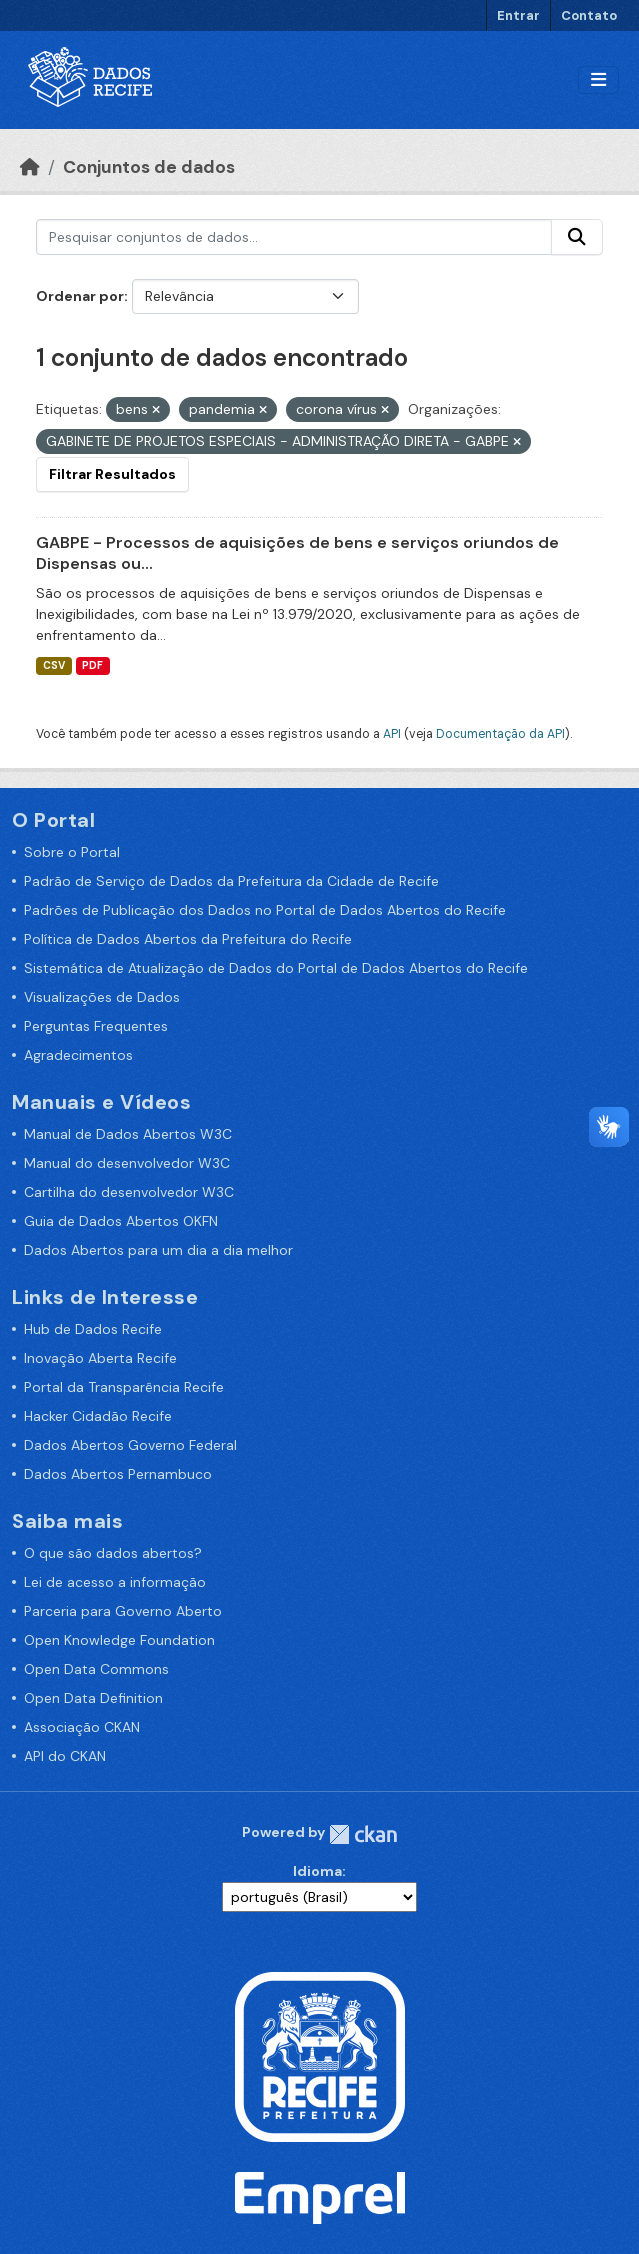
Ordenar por (80, 296)
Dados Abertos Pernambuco (118, 1474)
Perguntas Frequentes (96, 1026)
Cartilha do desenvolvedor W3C (129, 1192)
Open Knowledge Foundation (119, 1640)
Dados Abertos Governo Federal (130, 1445)
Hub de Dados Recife (93, 1329)
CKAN (363, 1834)
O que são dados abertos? (113, 1553)
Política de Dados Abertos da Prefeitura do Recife (188, 939)
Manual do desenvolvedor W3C (127, 1163)
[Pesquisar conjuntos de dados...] (294, 237)
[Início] (30, 167)
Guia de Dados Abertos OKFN (121, 1221)
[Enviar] (577, 237)
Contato (589, 15)
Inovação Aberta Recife (100, 1358)
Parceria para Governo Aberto (123, 1611)
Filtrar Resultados (112, 474)
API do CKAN (65, 1756)
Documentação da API (500, 734)
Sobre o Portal (72, 852)
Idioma (317, 1871)
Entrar (518, 15)
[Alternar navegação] (598, 80)
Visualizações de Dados (102, 997)
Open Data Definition (93, 1698)
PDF (92, 665)
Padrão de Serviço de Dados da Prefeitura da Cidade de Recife (231, 881)
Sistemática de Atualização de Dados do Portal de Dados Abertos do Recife (276, 968)
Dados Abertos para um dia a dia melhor (158, 1250)
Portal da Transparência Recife (124, 1387)
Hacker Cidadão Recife (98, 1416)
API (392, 734)
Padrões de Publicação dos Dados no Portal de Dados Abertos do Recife (265, 910)
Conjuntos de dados (149, 167)
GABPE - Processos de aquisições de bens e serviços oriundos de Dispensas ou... (297, 553)
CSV (54, 665)
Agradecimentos (78, 1055)
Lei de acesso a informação (115, 1582)
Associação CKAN (82, 1727)
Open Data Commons (96, 1669)
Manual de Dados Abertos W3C (128, 1134)
